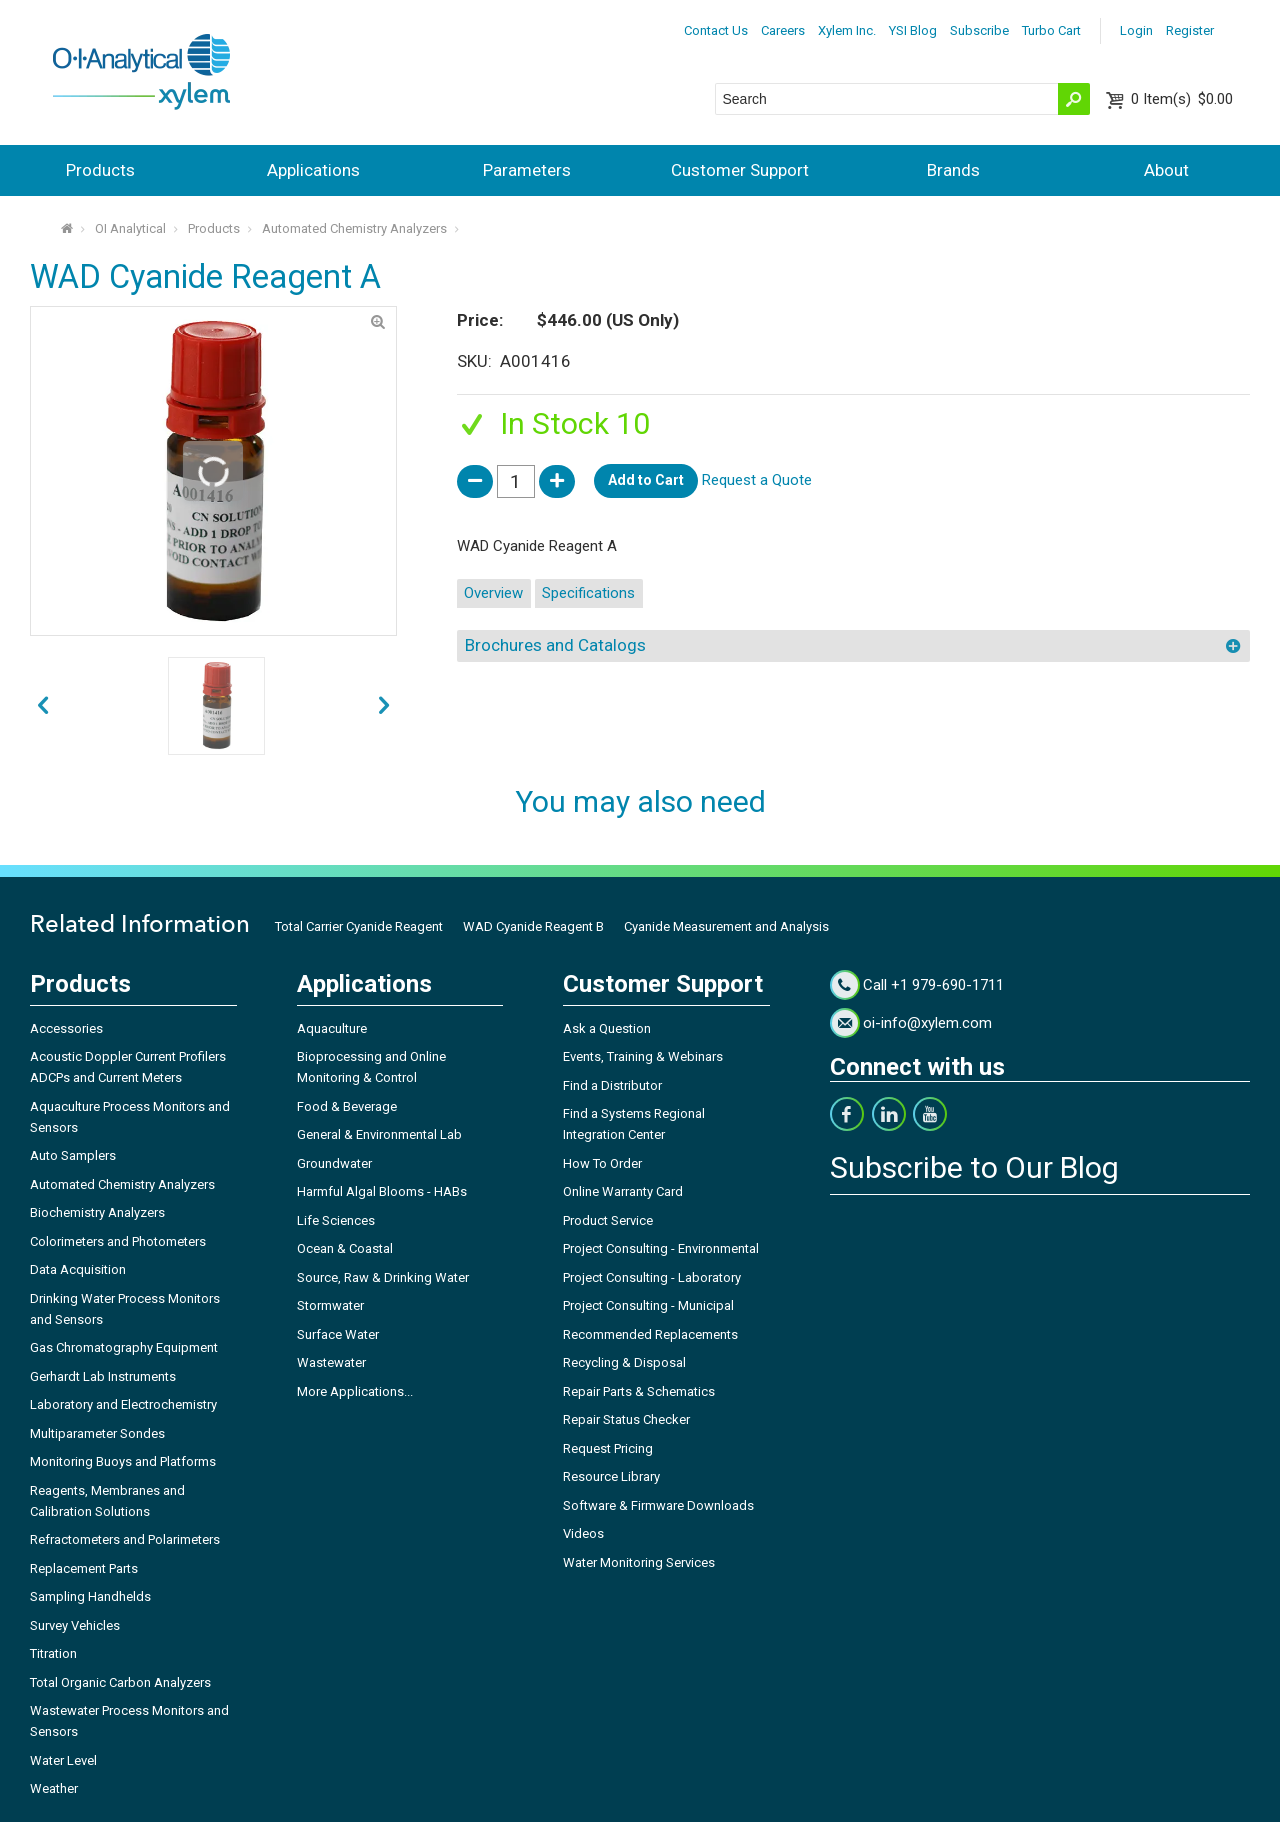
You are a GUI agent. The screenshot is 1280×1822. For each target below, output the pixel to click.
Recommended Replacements (650, 1334)
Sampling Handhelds (90, 1596)
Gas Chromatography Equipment (124, 1347)
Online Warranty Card (623, 1191)
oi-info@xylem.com (927, 1023)
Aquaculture (332, 1028)
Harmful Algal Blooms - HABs (382, 1191)
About (1166, 170)
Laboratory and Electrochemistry (123, 1404)
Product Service (608, 1220)
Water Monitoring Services (639, 1562)
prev (384, 706)
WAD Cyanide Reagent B (533, 926)
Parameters (527, 170)
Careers (783, 30)
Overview (493, 593)
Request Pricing (608, 1448)
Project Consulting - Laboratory (652, 1277)
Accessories (66, 1028)
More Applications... (355, 1391)
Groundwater (334, 1163)
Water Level (63, 1760)
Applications (313, 170)
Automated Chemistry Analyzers (354, 228)
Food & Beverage (347, 1106)
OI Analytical (130, 228)
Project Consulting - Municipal (648, 1305)
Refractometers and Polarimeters (125, 1539)
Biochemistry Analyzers (97, 1212)
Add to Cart (646, 480)
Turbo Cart (1051, 30)
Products (100, 170)
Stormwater (330, 1305)
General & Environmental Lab (379, 1134)
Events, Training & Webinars (643, 1056)
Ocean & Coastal (345, 1248)
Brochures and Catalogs (555, 645)
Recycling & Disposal (624, 1362)
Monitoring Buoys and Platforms (123, 1461)
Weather (54, 1788)
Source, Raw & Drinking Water (383, 1277)
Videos (583, 1533)
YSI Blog (913, 30)
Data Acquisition (78, 1269)
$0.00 (1182, 99)
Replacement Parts (84, 1568)
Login (1136, 30)
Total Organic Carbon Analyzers (120, 1682)
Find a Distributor (612, 1085)
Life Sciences (336, 1220)
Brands (953, 170)
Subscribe (979, 30)
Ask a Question (607, 1028)
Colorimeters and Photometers (118, 1241)
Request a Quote (757, 480)
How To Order (602, 1163)
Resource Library (611, 1476)
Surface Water (338, 1334)
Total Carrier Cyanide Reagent (359, 926)
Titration (53, 1653)
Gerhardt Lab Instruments (103, 1376)
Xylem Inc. (847, 30)
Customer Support (740, 170)
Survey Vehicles (75, 1625)
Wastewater (331, 1362)
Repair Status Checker (626, 1419)
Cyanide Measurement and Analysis (726, 926)
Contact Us (716, 30)
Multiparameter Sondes (97, 1433)
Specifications (588, 593)
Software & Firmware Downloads (658, 1505)
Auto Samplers (73, 1155)
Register (1190, 30)
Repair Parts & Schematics (639, 1391)
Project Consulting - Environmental (661, 1248)
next (43, 706)
